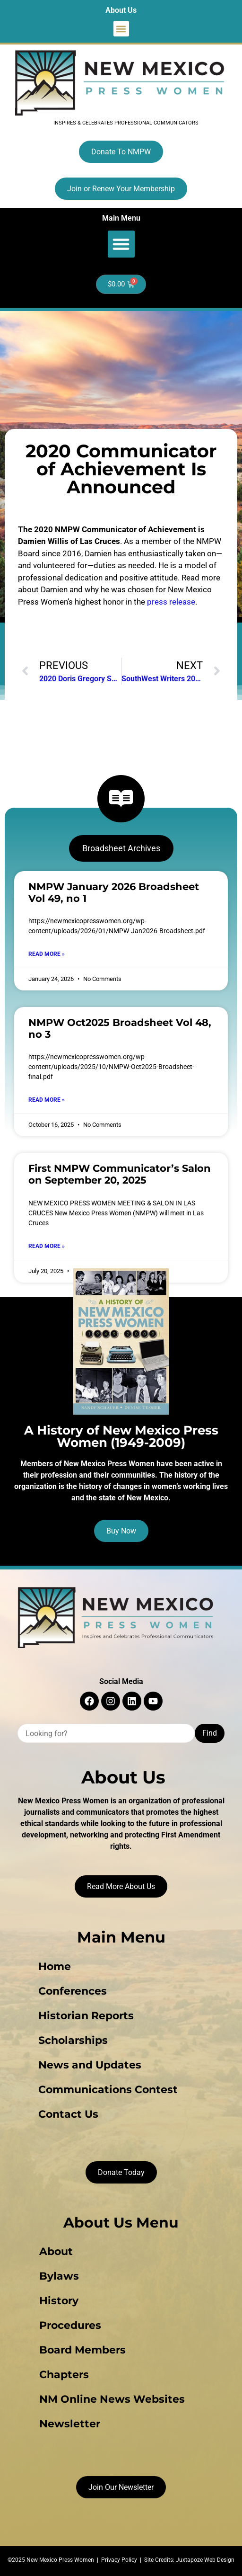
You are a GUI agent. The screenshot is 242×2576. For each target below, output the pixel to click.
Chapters (64, 2374)
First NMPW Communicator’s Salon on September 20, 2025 (119, 1174)
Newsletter (69, 2423)
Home (54, 1966)
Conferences (72, 1991)
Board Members (82, 2350)
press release (171, 601)
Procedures (70, 2325)
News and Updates (89, 2065)
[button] (121, 28)
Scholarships (73, 2040)
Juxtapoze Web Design (205, 2560)
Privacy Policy (119, 2560)
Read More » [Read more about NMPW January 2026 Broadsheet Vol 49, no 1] (46, 954)
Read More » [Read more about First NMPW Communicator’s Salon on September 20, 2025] (46, 1246)
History (58, 2300)
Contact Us (68, 2114)
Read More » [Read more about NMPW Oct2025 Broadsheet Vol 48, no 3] (46, 1099)
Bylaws (59, 2276)
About (56, 2251)
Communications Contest (108, 2089)
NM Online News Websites (112, 2399)
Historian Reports (86, 2015)
